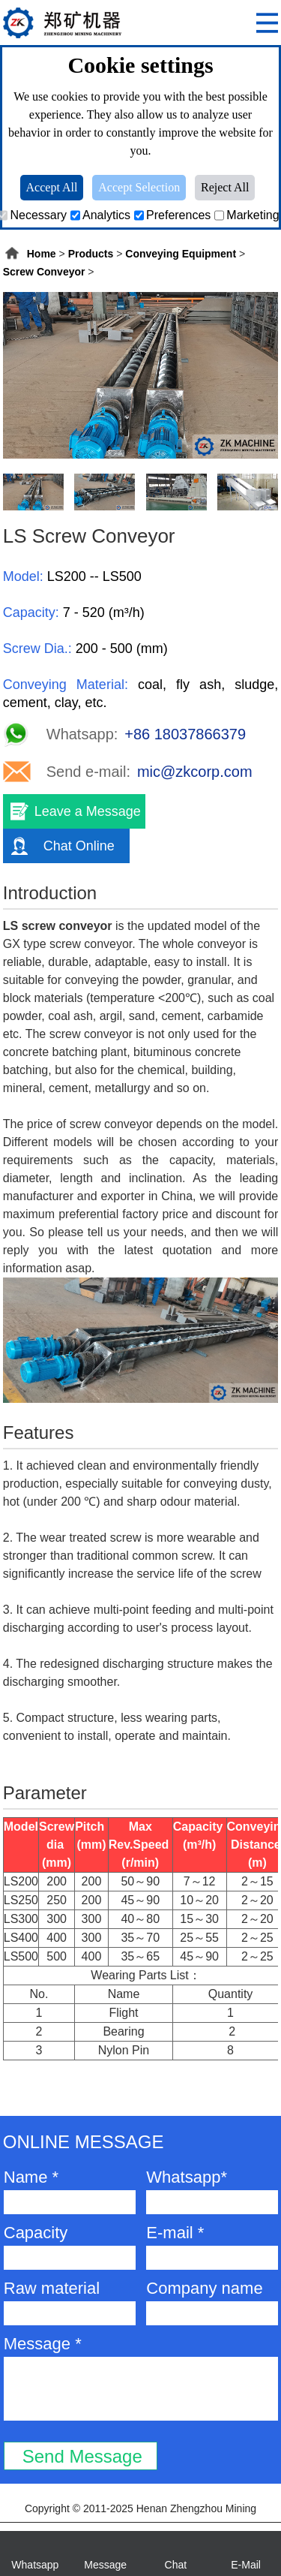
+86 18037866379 (185, 734)
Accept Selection (139, 187)
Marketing (246, 215)
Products (91, 254)
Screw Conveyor (44, 272)
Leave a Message (87, 811)
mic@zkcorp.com (195, 771)
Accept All (52, 187)
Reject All (225, 187)
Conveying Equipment (180, 254)
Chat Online (79, 845)
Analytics (100, 215)
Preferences (172, 215)
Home (41, 254)
